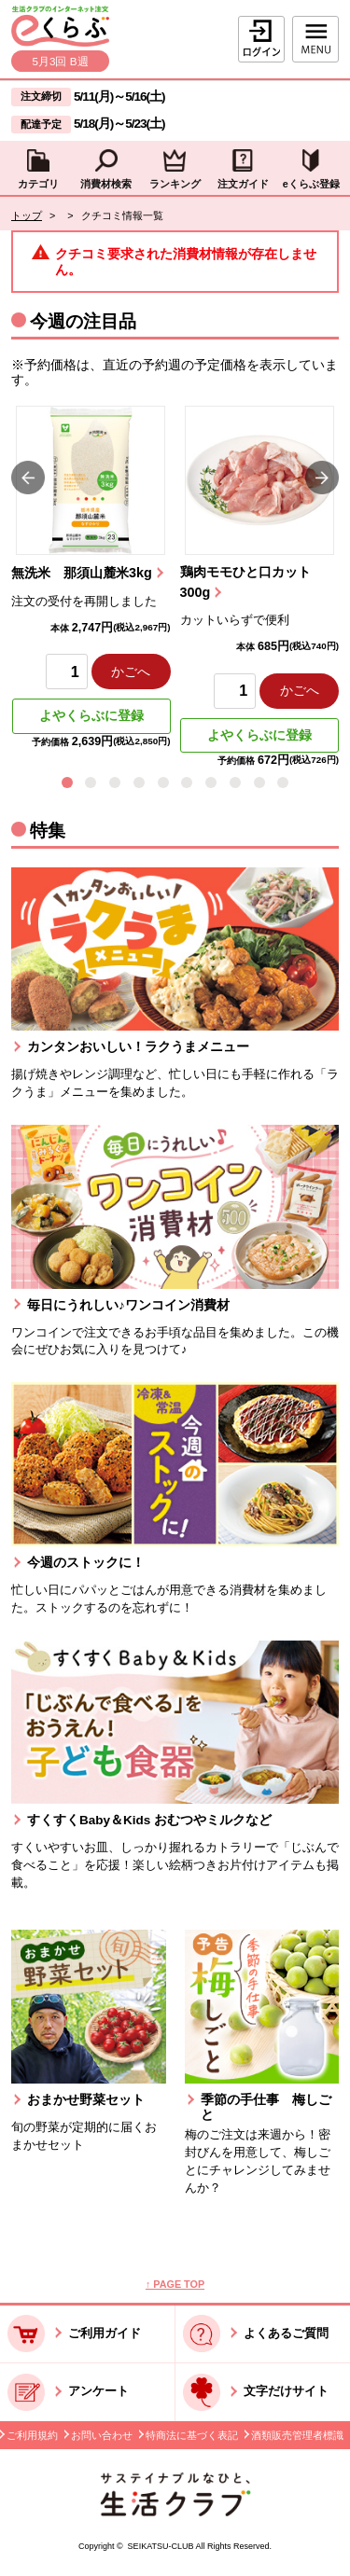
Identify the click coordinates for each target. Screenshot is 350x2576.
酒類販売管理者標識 (297, 2435)
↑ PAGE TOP (175, 2284)
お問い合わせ (102, 2435)
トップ (26, 215)
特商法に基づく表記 (192, 2435)
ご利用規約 (32, 2435)
